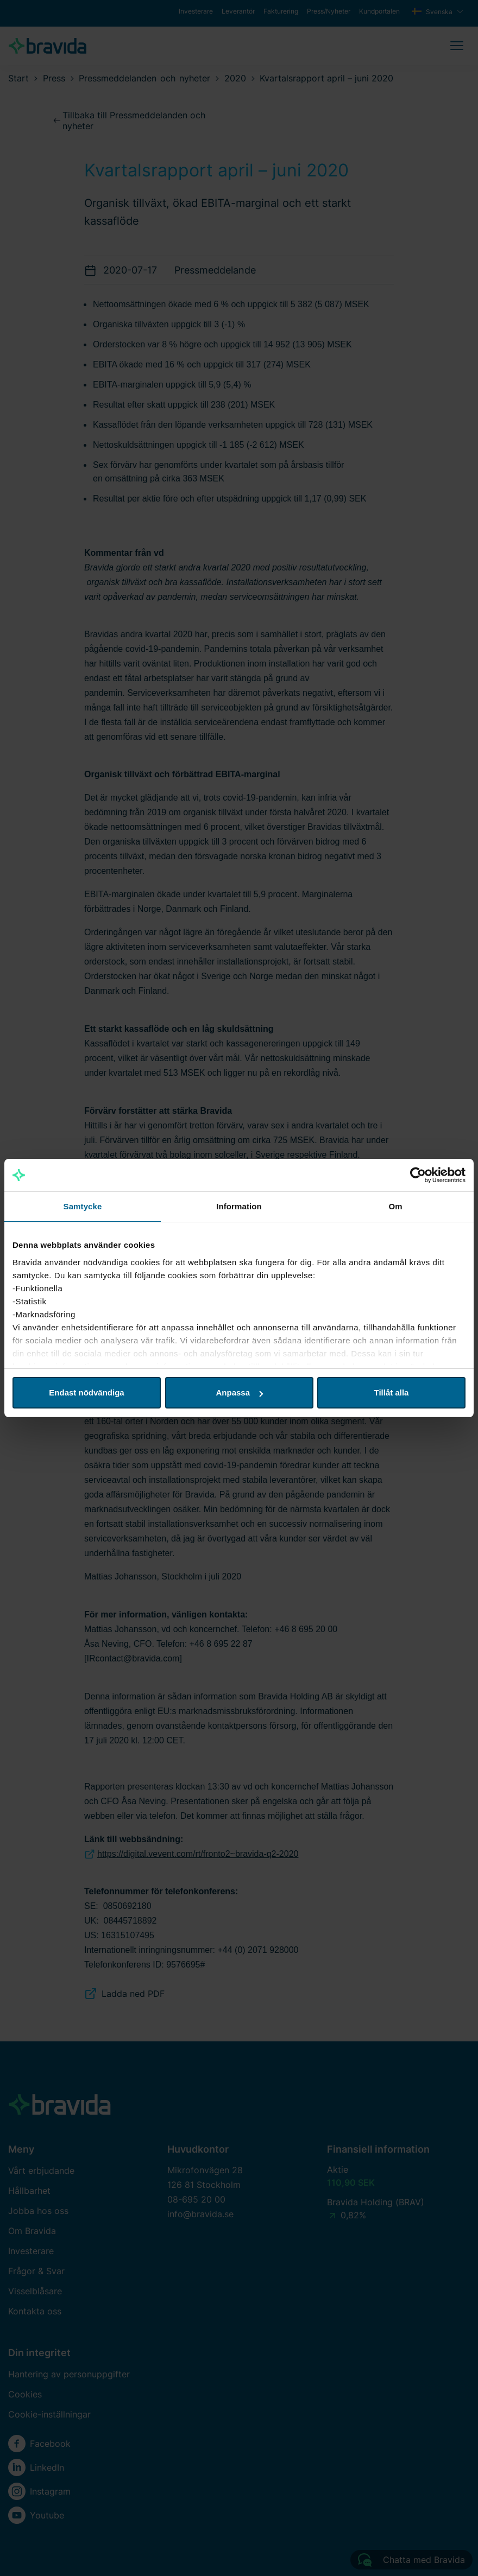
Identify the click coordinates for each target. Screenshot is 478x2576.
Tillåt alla (391, 1392)
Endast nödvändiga (86, 1392)
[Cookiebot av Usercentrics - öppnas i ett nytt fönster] (418, 1175)
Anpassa (239, 1392)
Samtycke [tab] (83, 1206)
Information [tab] (239, 1206)
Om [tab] (395, 1206)
